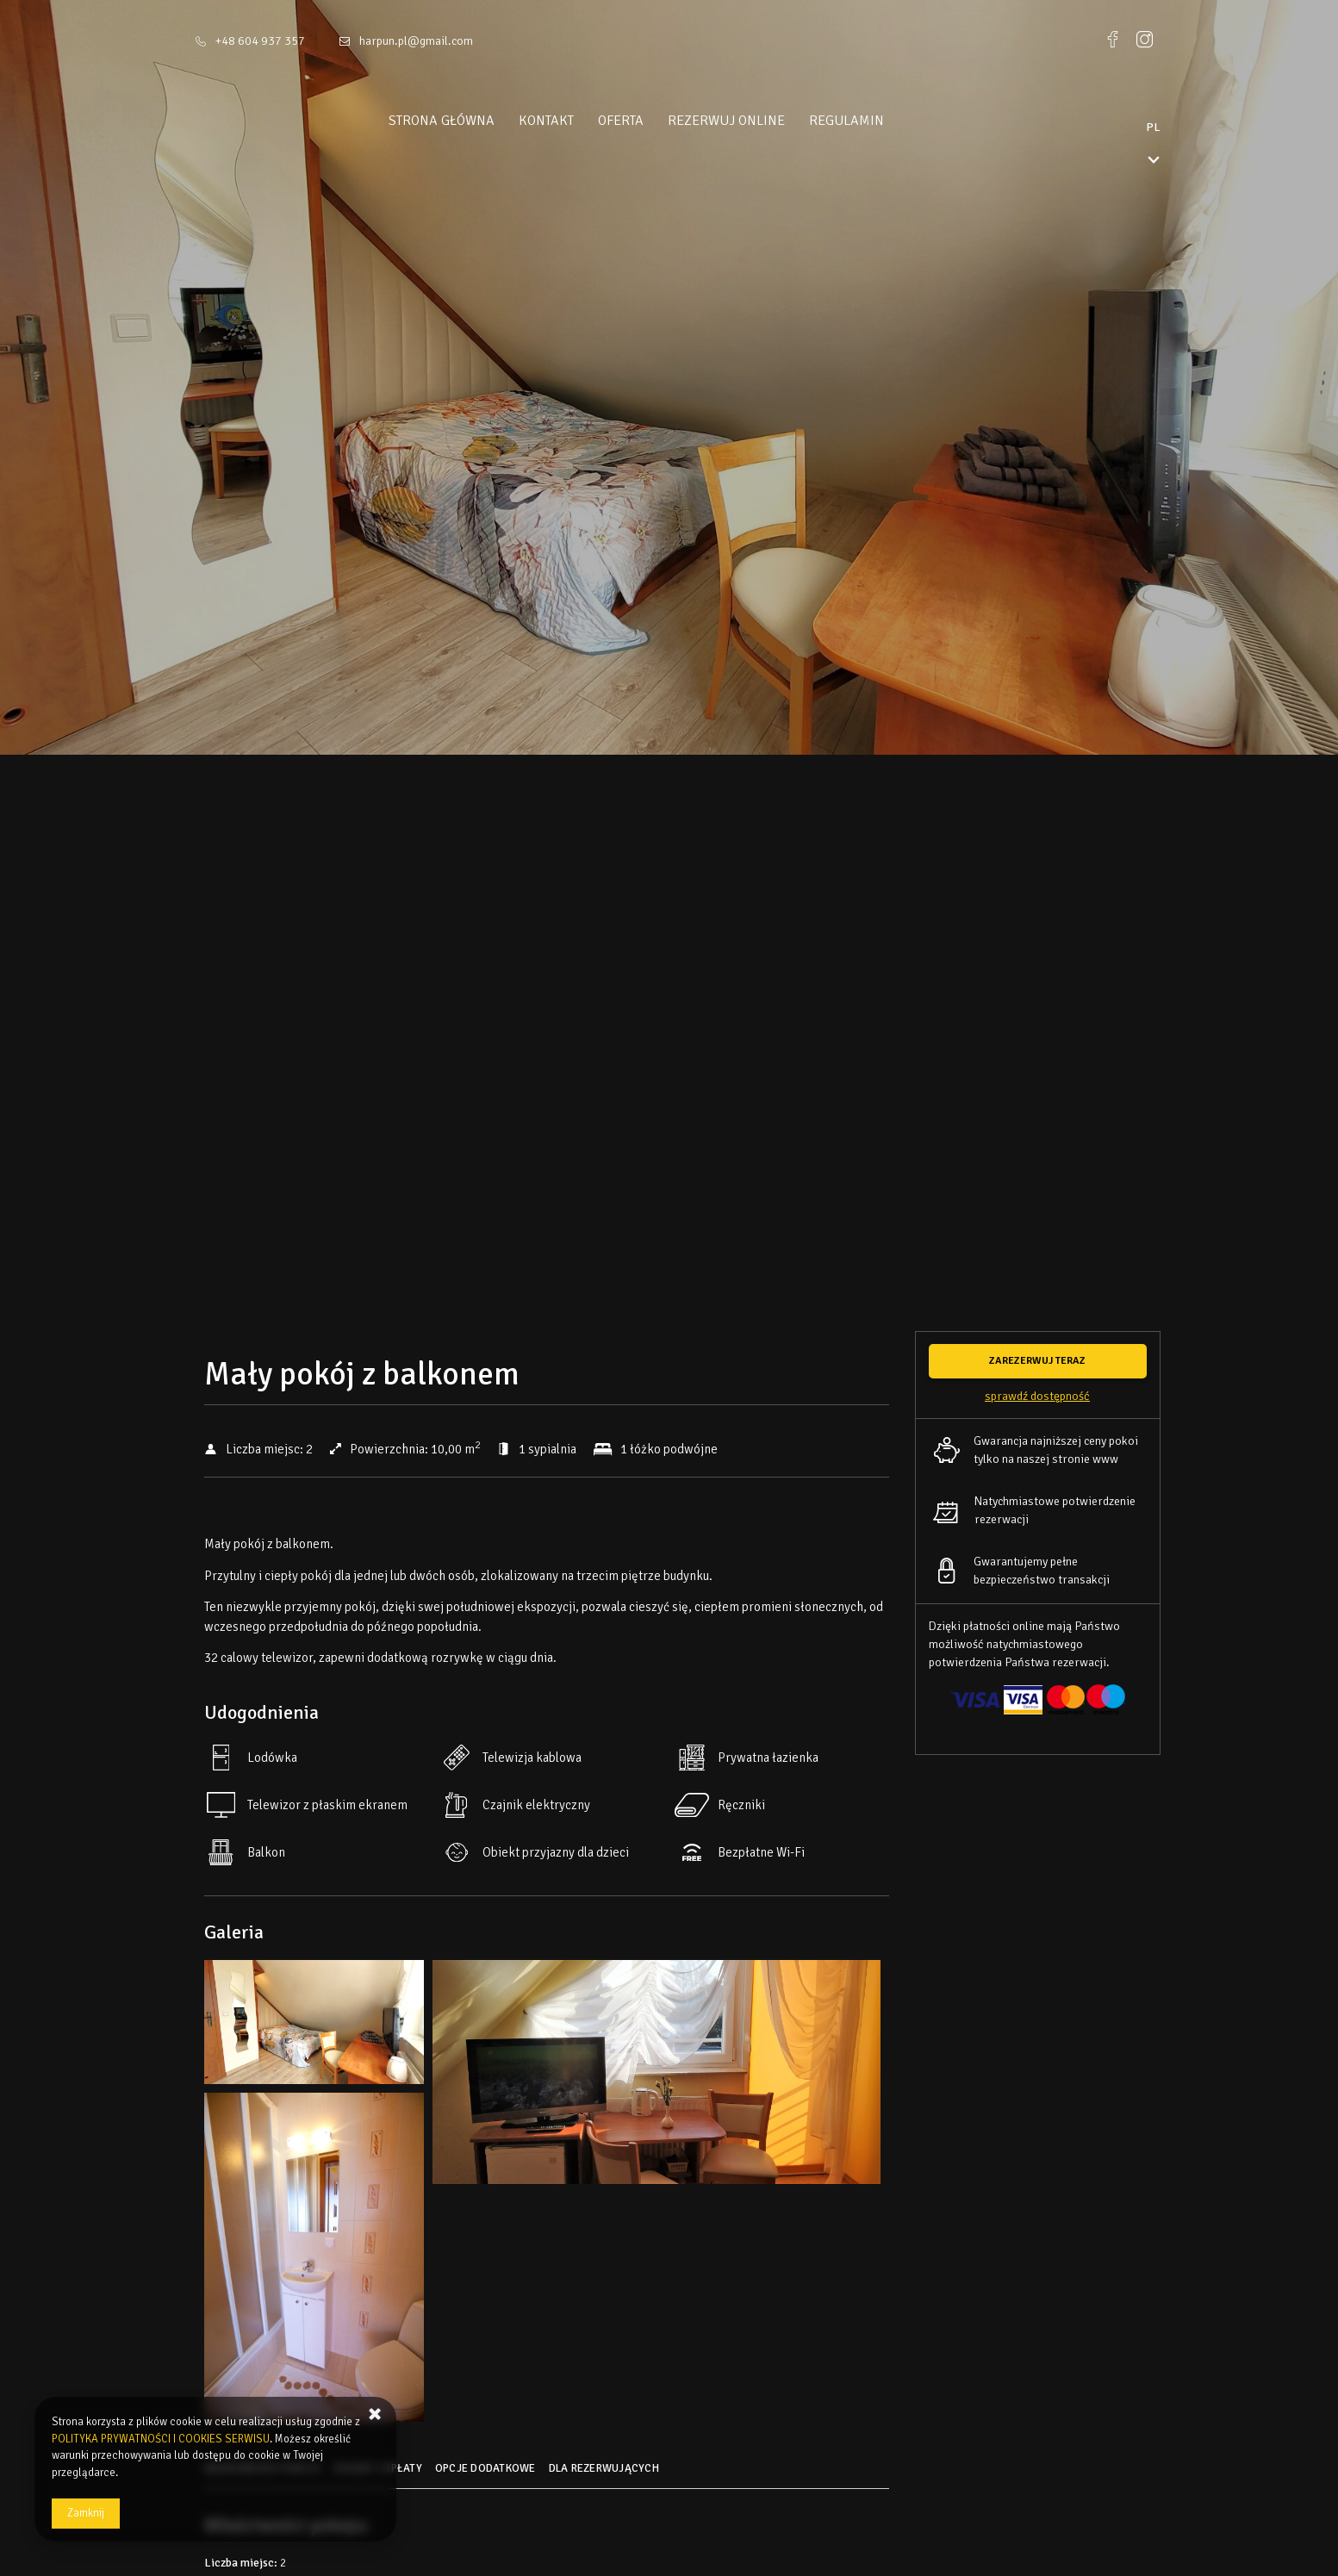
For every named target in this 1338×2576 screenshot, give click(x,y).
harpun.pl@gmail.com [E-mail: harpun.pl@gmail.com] (416, 41)
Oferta (653, 120)
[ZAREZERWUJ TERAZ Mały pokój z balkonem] (1038, 1361)
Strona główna (474, 120)
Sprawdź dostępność (1037, 1396)
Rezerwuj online (759, 120)
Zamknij (85, 2513)
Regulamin (879, 120)
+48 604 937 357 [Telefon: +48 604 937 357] (260, 41)
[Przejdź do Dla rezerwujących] (606, 2474)
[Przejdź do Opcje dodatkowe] (487, 2474)
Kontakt (579, 120)
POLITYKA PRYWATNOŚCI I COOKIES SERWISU (161, 2439)
